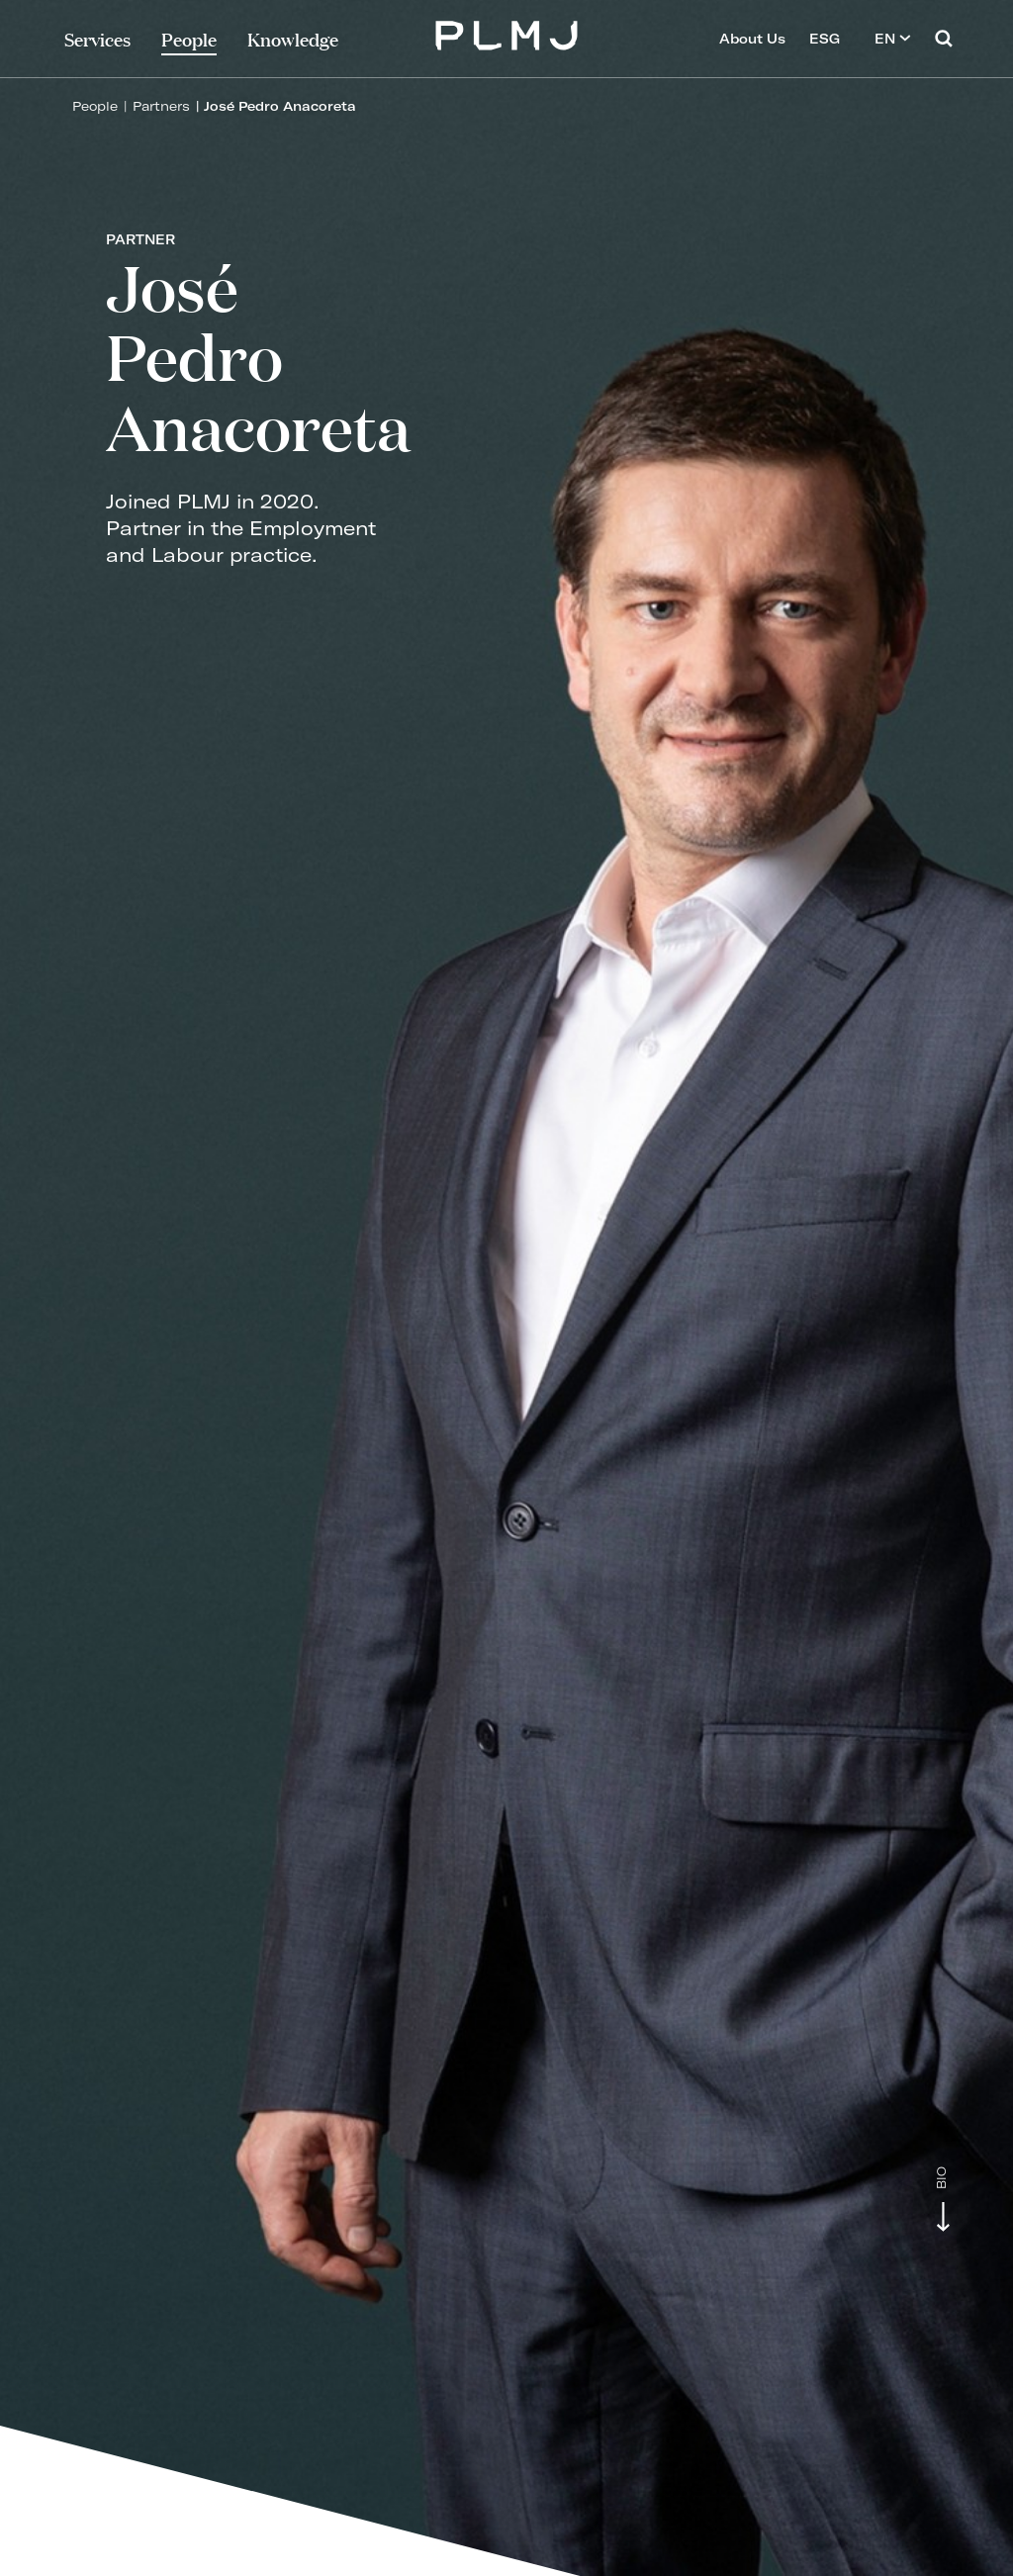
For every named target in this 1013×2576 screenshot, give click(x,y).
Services (97, 38)
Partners (161, 106)
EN (893, 38)
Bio (942, 2177)
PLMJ (507, 33)
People (95, 106)
